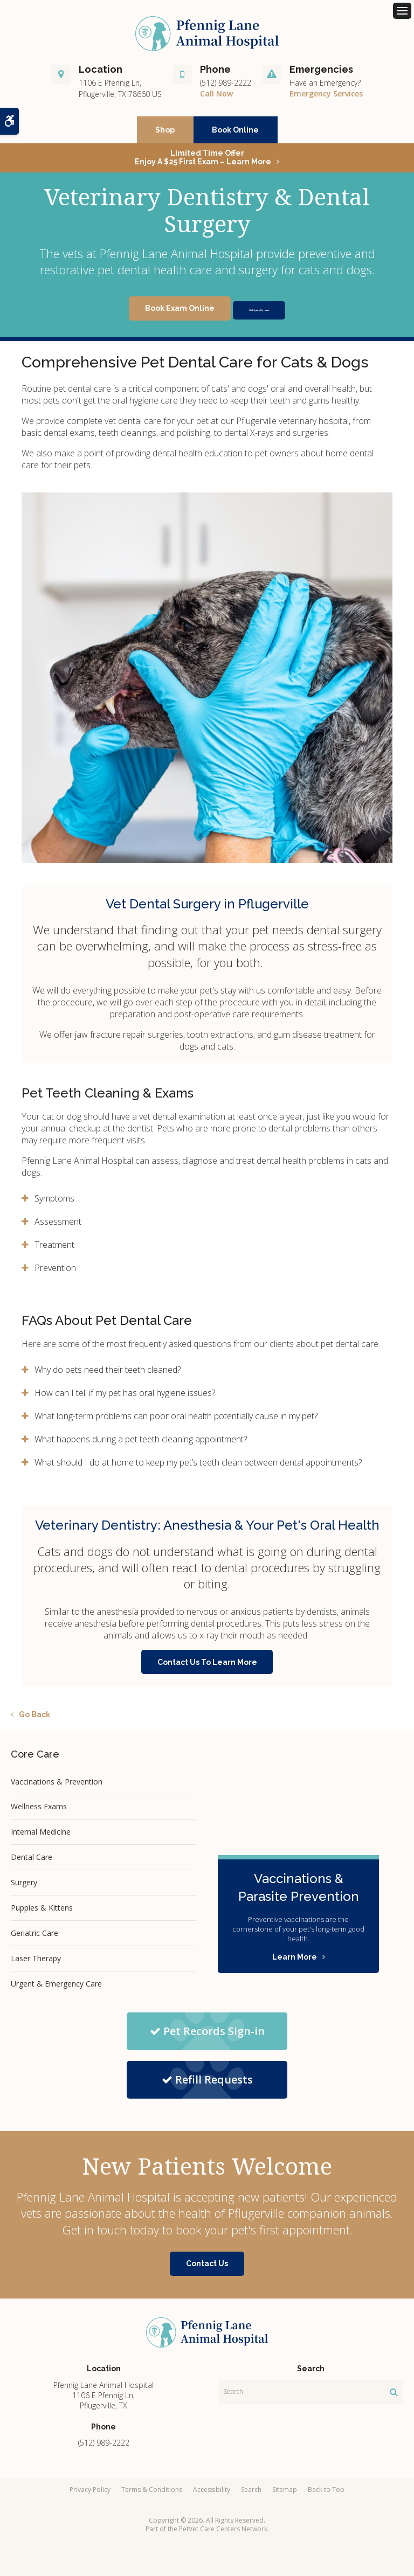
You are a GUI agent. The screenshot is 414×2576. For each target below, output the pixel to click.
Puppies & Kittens (42, 1912)
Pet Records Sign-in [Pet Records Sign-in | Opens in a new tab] (207, 2035)
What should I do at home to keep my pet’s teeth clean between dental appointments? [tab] (198, 1467)
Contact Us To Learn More (207, 1666)
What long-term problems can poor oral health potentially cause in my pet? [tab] (176, 1420)
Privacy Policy (90, 2493)
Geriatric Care (34, 1937)
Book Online (235, 134)
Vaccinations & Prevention (56, 1786)
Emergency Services (326, 98)
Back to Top (326, 2493)
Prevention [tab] (55, 1272)
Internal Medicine (41, 1836)
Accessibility (211, 2493)
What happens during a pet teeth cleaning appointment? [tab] (140, 1443)
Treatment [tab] (54, 1249)
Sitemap (284, 2493)
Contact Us (207, 2268)
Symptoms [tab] (54, 1203)
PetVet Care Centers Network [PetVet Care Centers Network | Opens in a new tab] (223, 2533)
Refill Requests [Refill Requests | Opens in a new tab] (207, 2084)
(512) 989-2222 (225, 87)
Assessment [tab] (57, 1226)
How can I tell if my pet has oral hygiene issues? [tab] (124, 1397)
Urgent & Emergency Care (56, 1988)
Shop (165, 134)
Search (251, 2493)
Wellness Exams (39, 1811)
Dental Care (31, 1862)
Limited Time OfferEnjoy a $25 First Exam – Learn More (203, 161)
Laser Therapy (36, 1962)
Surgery (24, 1887)
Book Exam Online (153, 312)
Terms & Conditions (151, 2493)
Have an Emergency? (325, 87)
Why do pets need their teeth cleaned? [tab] (107, 1374)
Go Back (34, 1718)
